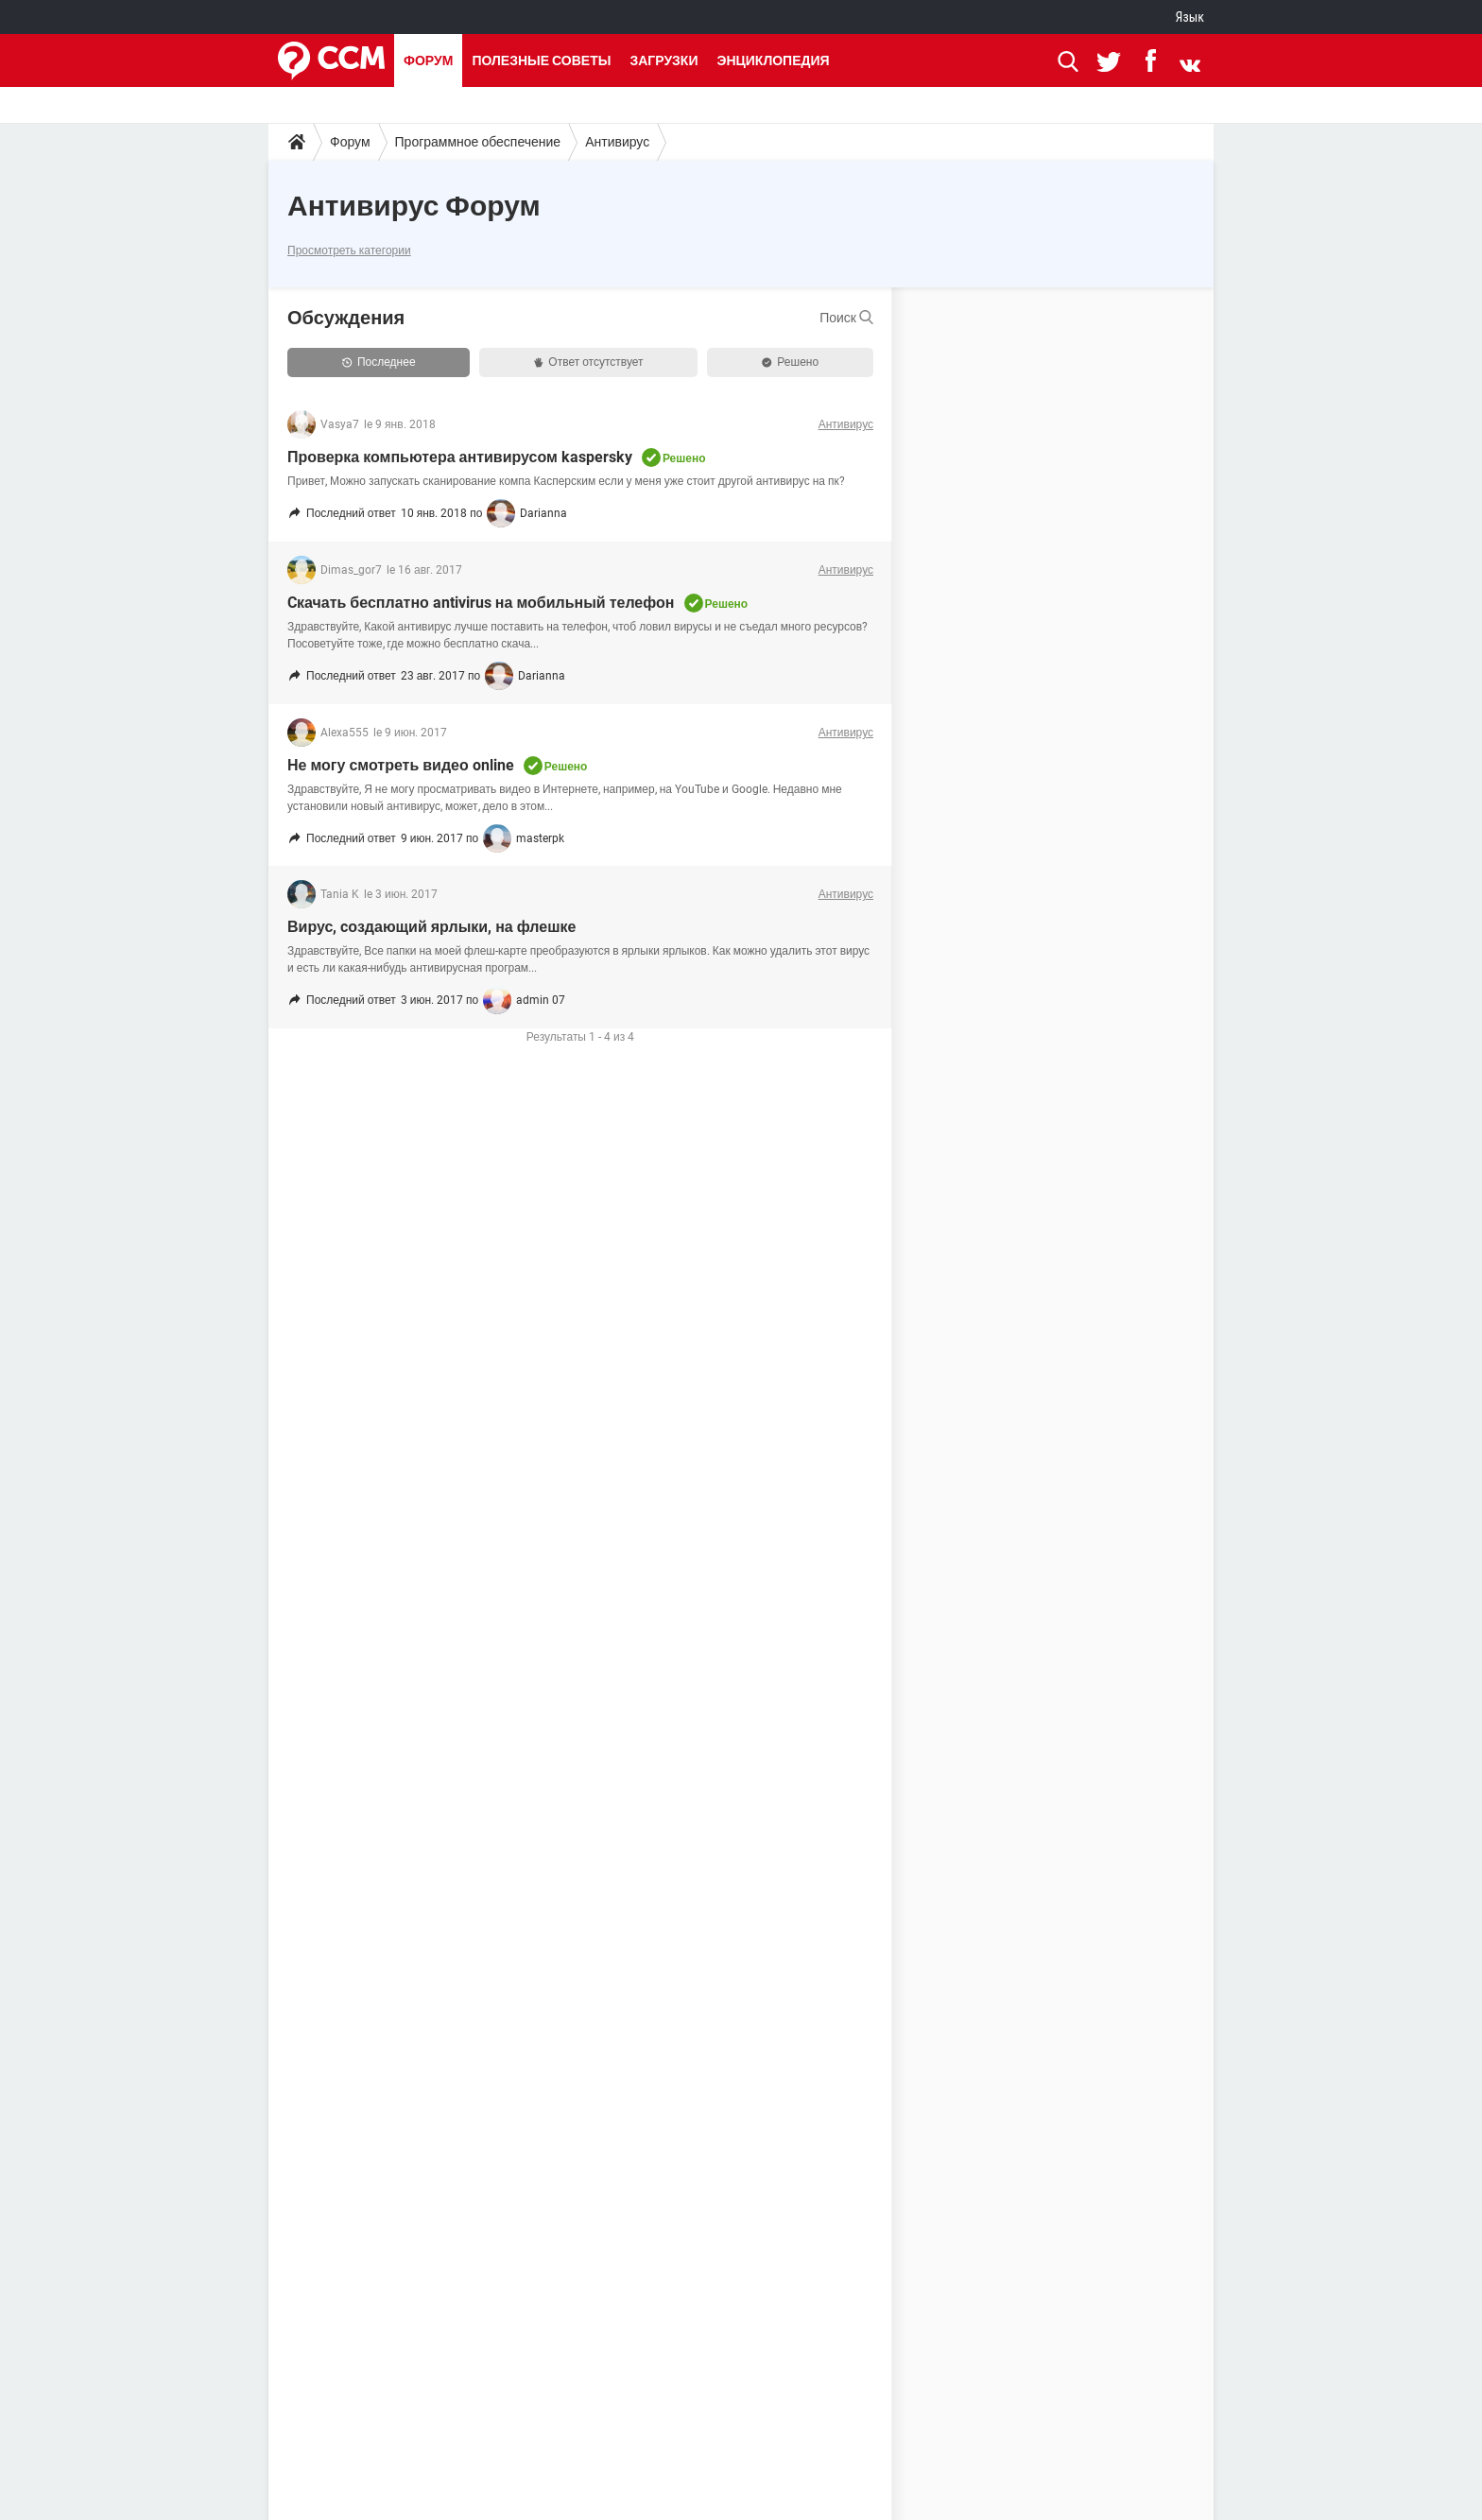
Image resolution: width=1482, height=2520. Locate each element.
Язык (1190, 17)
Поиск (846, 317)
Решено (790, 362)
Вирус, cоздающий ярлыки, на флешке (431, 927)
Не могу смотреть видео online (400, 765)
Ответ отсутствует (588, 362)
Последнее (379, 362)
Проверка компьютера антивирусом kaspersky (459, 457)
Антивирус (617, 141)
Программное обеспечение (478, 141)
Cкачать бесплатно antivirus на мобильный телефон (481, 603)
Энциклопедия (772, 60)
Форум (428, 60)
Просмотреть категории (349, 250)
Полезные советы (541, 60)
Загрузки (663, 60)
